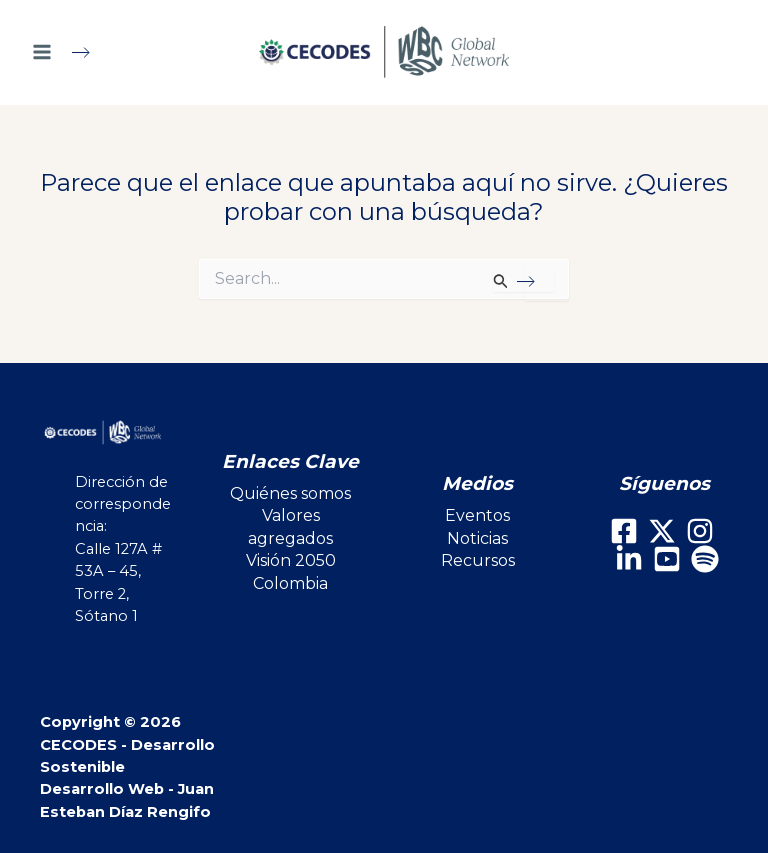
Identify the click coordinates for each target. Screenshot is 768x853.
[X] (662, 531)
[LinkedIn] (629, 559)
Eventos (477, 515)
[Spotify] (705, 559)
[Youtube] (667, 559)
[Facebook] (624, 531)
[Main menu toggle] (69, 52)
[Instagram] (700, 531)
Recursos (478, 560)
